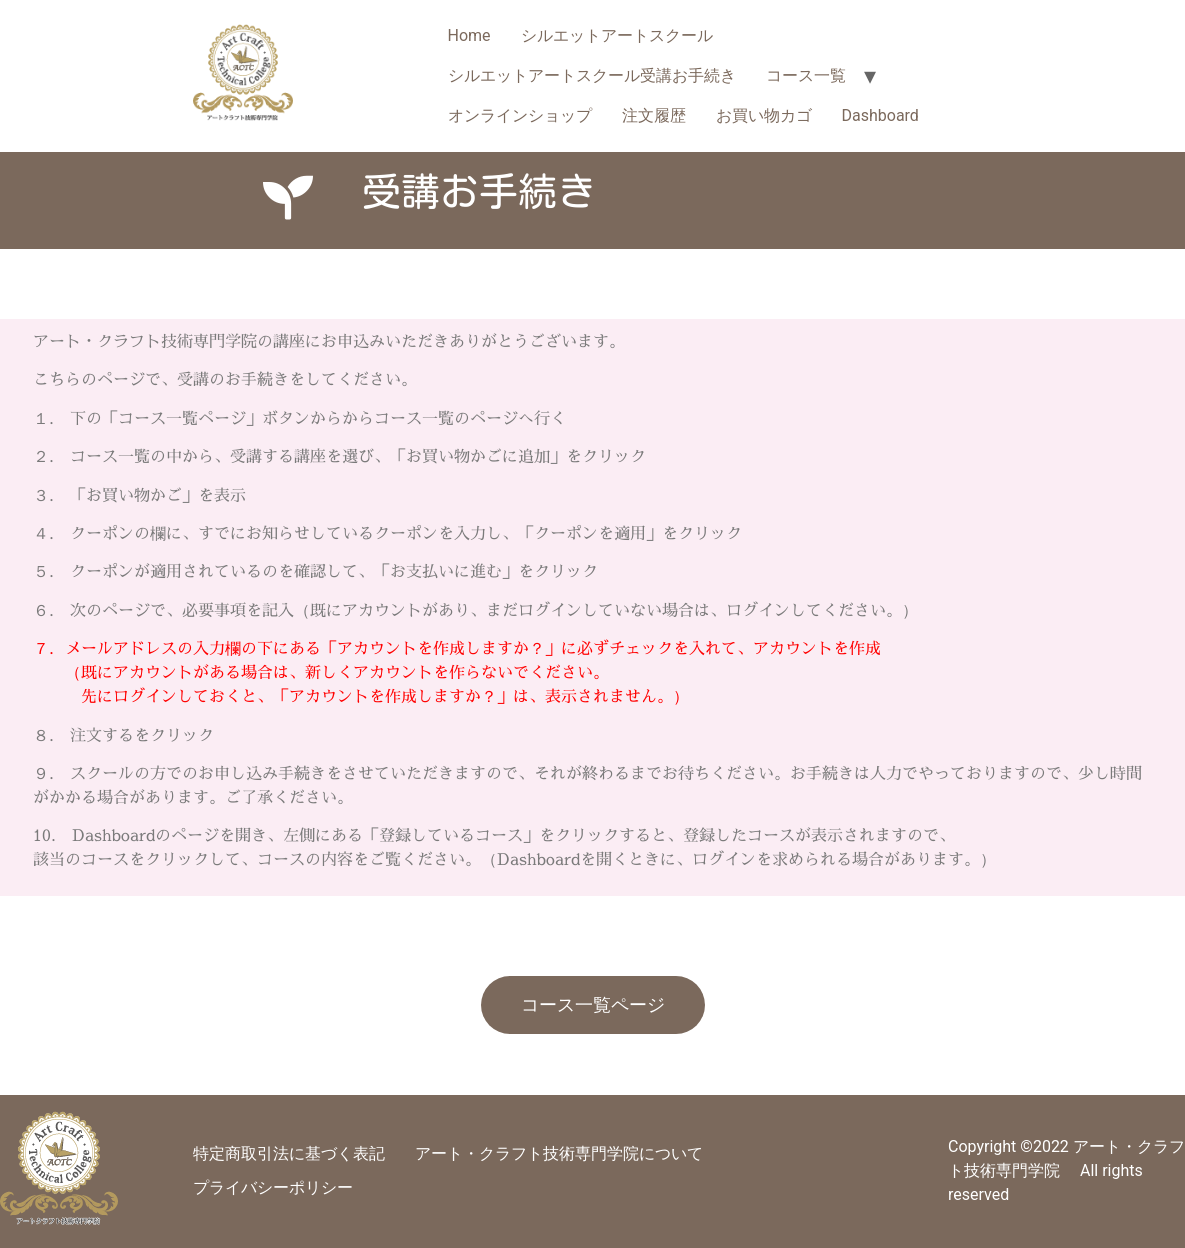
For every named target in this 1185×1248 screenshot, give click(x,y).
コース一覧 (806, 75)
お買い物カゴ (764, 115)
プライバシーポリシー (273, 1187)
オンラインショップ (520, 115)
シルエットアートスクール (617, 35)
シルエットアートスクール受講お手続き (592, 75)
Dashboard (880, 115)
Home (469, 35)
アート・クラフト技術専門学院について (559, 1153)
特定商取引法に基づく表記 (289, 1153)
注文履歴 (654, 115)
